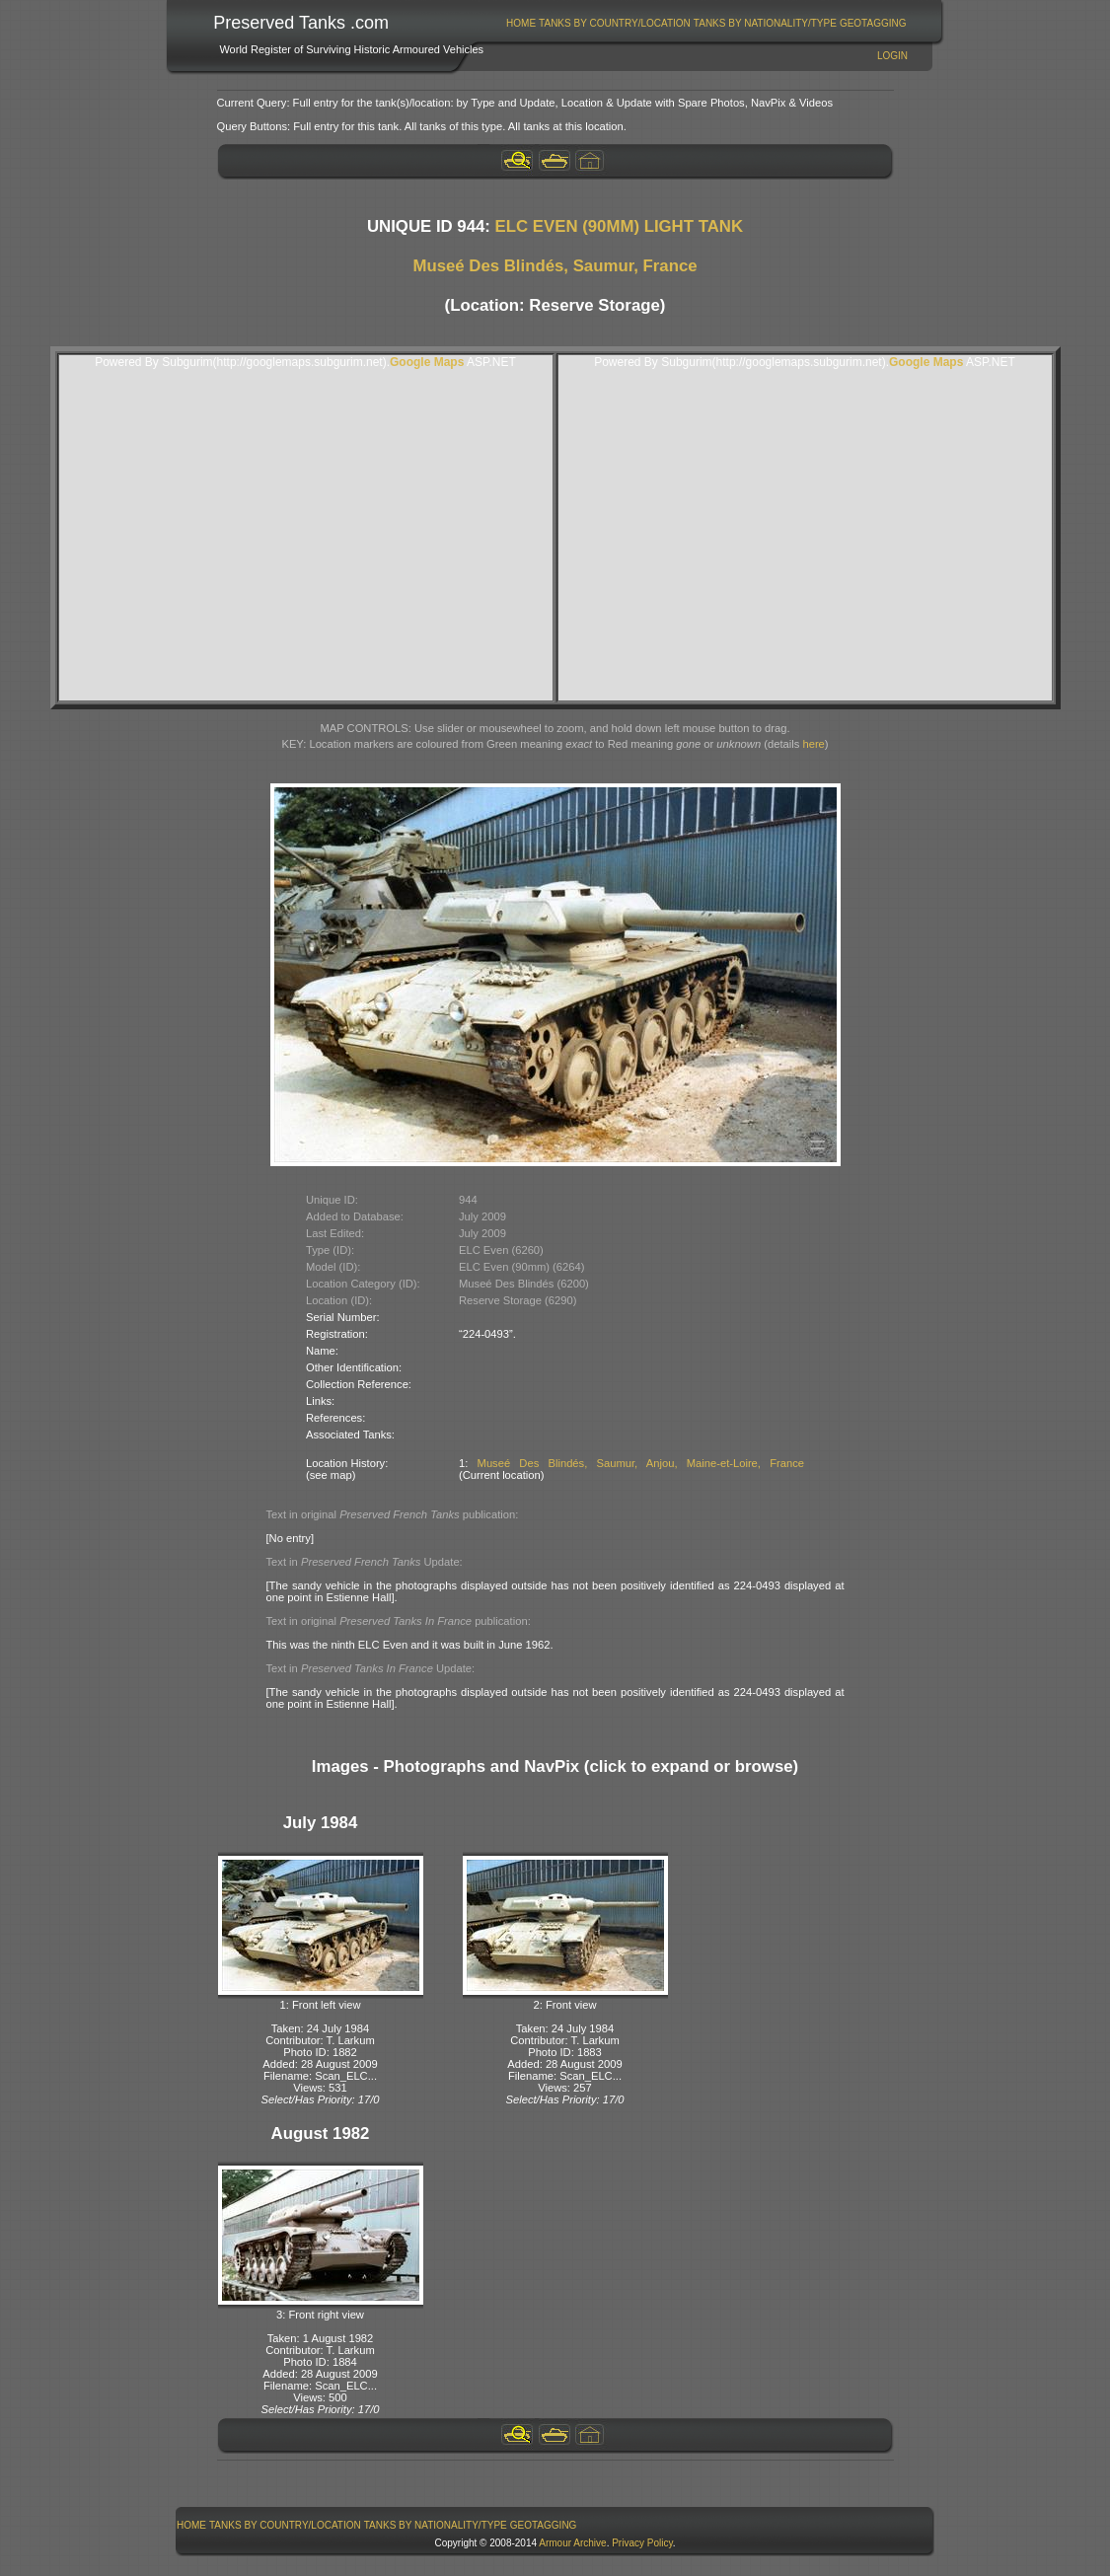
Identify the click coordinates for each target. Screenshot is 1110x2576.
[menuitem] (521, 23)
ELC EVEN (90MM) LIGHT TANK (619, 226)
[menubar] (706, 23)
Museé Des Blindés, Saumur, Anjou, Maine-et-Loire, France (641, 1463)
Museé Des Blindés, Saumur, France (554, 266)
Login (892, 55)
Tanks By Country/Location (615, 23)
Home (521, 23)
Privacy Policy (642, 2543)
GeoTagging (873, 23)
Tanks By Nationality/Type (765, 23)
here (813, 744)
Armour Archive (572, 2543)
